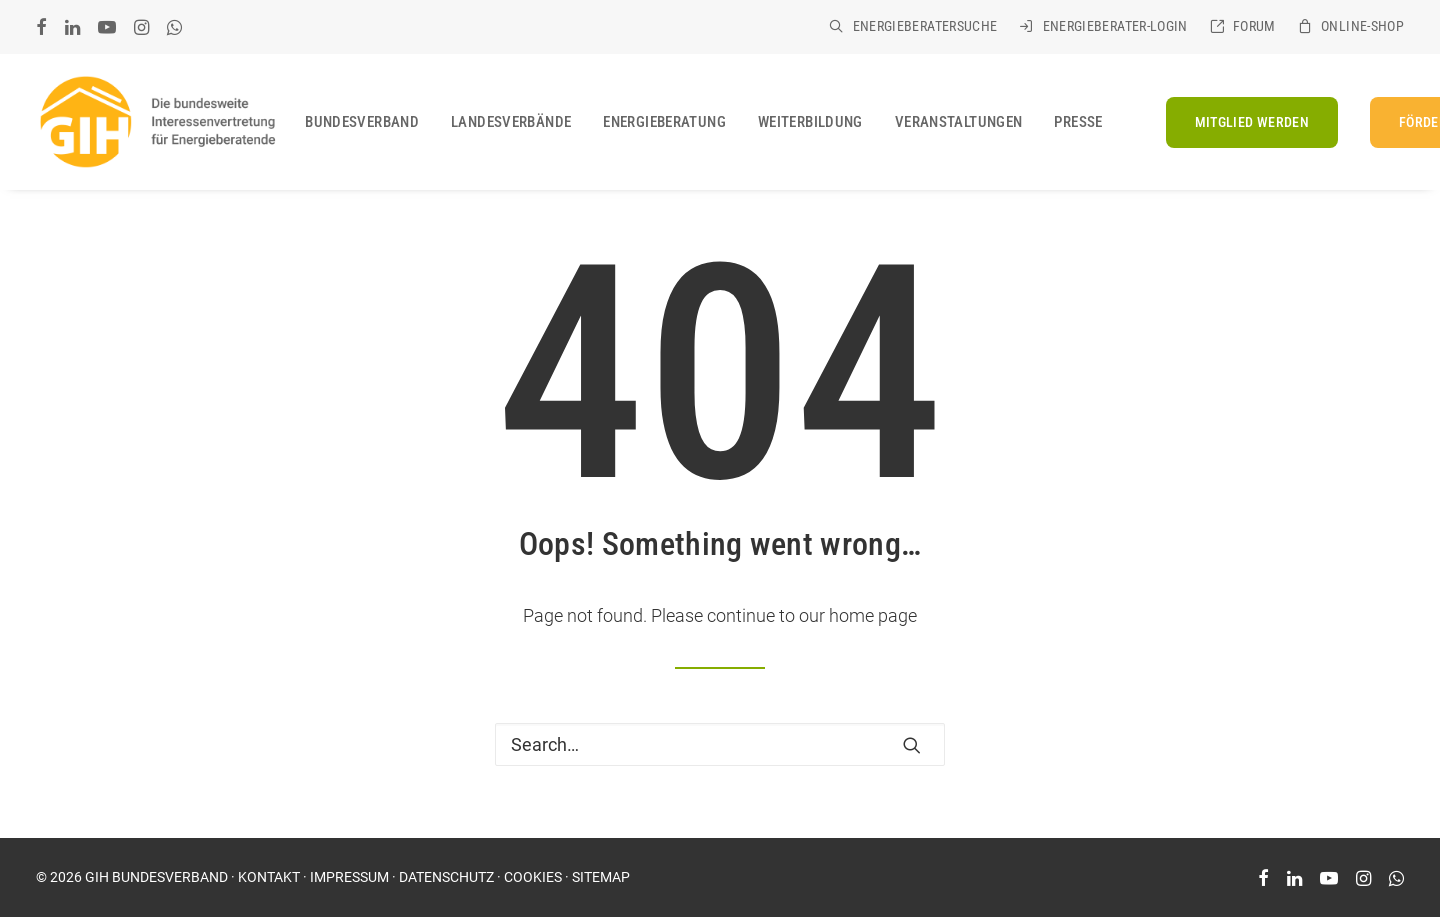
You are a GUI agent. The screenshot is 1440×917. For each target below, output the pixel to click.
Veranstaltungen (959, 122)
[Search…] (720, 744)
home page (873, 615)
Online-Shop (1362, 26)
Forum (1254, 26)
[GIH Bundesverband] (157, 122)
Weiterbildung (810, 122)
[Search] (720, 744)
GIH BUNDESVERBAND (156, 877)
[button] (41, 27)
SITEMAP (601, 877)
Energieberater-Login (1115, 26)
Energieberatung (664, 122)
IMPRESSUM (349, 877)
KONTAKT (269, 877)
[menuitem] (913, 26)
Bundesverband (362, 122)
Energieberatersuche (925, 26)
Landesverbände (511, 122)
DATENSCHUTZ (446, 877)
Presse (1078, 122)
